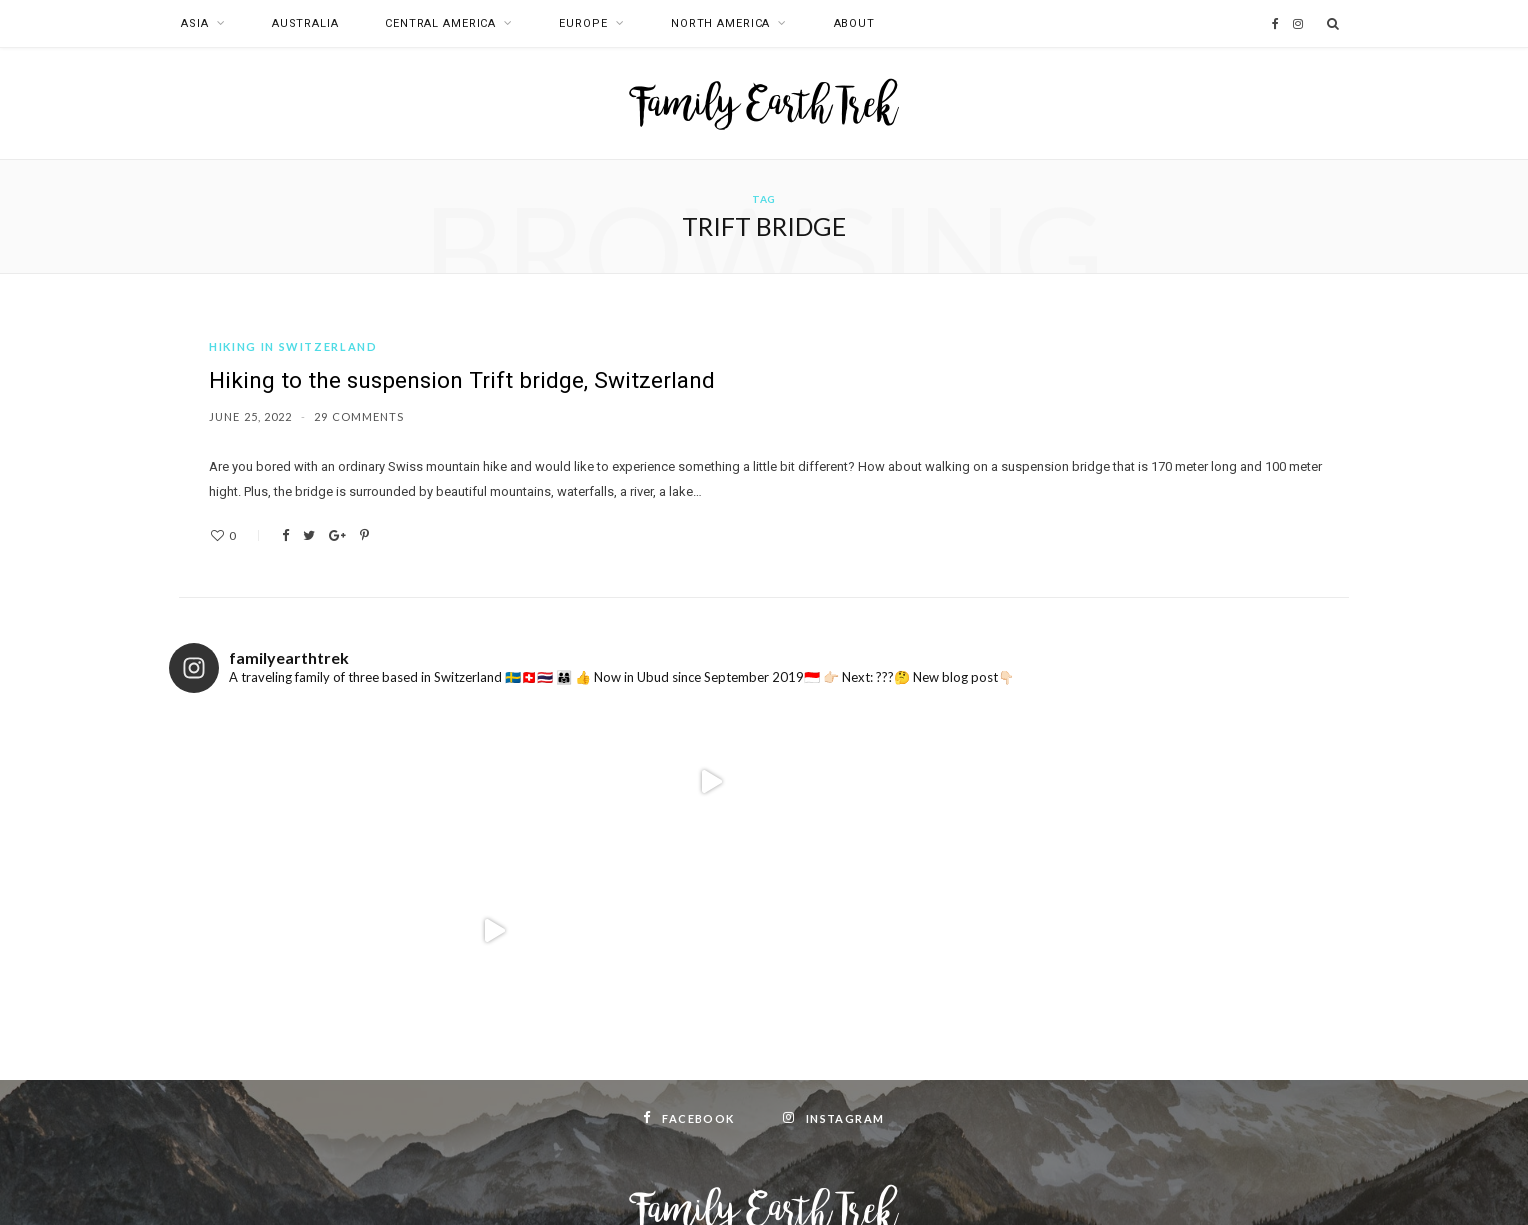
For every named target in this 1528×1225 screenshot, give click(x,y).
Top (764, 1183)
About (854, 23)
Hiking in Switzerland (293, 346)
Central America (440, 23)
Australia (305, 23)
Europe (583, 23)
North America (720, 23)
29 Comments (359, 416)
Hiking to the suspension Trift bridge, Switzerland (469, 381)
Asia (195, 23)
